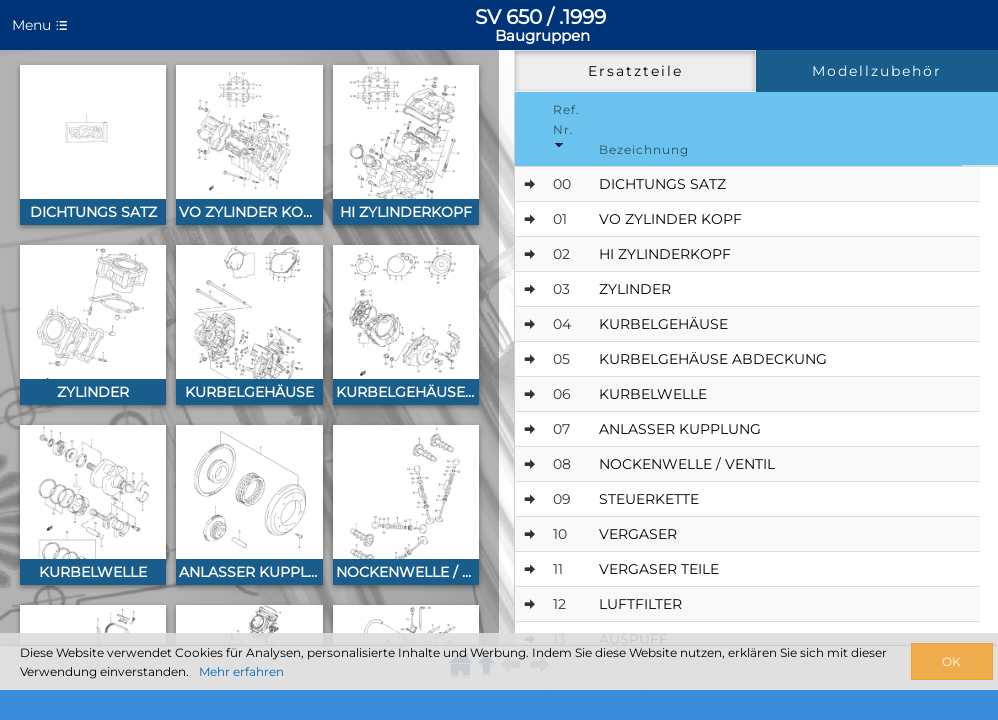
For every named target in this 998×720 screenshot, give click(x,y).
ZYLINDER (635, 289)
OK (951, 661)
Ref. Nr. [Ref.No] (566, 125)
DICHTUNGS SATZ (662, 184)
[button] (93, 145)
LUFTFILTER (640, 604)
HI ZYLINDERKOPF (665, 254)
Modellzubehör (877, 71)
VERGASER (638, 534)
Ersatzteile (635, 71)
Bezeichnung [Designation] (644, 149)
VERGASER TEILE (659, 569)
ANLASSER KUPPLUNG (680, 429)
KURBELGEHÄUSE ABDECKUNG (713, 359)
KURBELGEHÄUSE (663, 324)
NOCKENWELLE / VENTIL (687, 464)
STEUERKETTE (649, 499)
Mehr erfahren (241, 671)
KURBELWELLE (653, 394)
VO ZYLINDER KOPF (670, 219)
